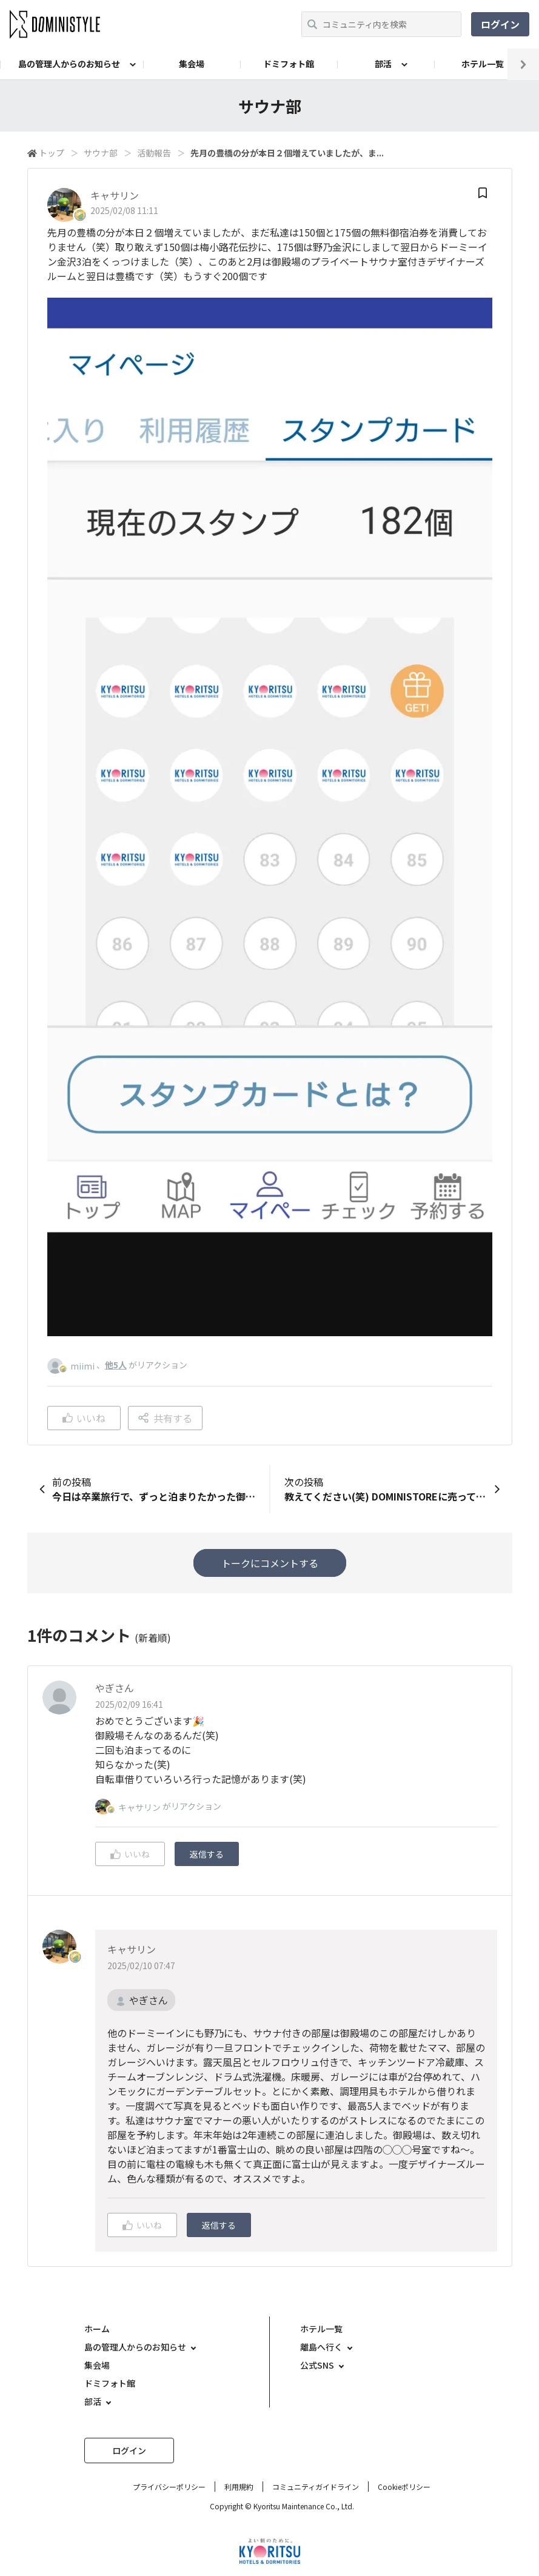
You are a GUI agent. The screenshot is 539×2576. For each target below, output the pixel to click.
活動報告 (154, 153)
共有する (165, 1418)
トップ (51, 153)
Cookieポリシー (404, 2486)
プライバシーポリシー (169, 2486)
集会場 (191, 64)
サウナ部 (101, 153)
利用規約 (238, 2486)
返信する (207, 1854)
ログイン (500, 24)
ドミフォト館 (288, 64)
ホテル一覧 (482, 64)
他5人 (116, 1365)
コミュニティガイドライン (315, 2486)
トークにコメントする (269, 1563)
